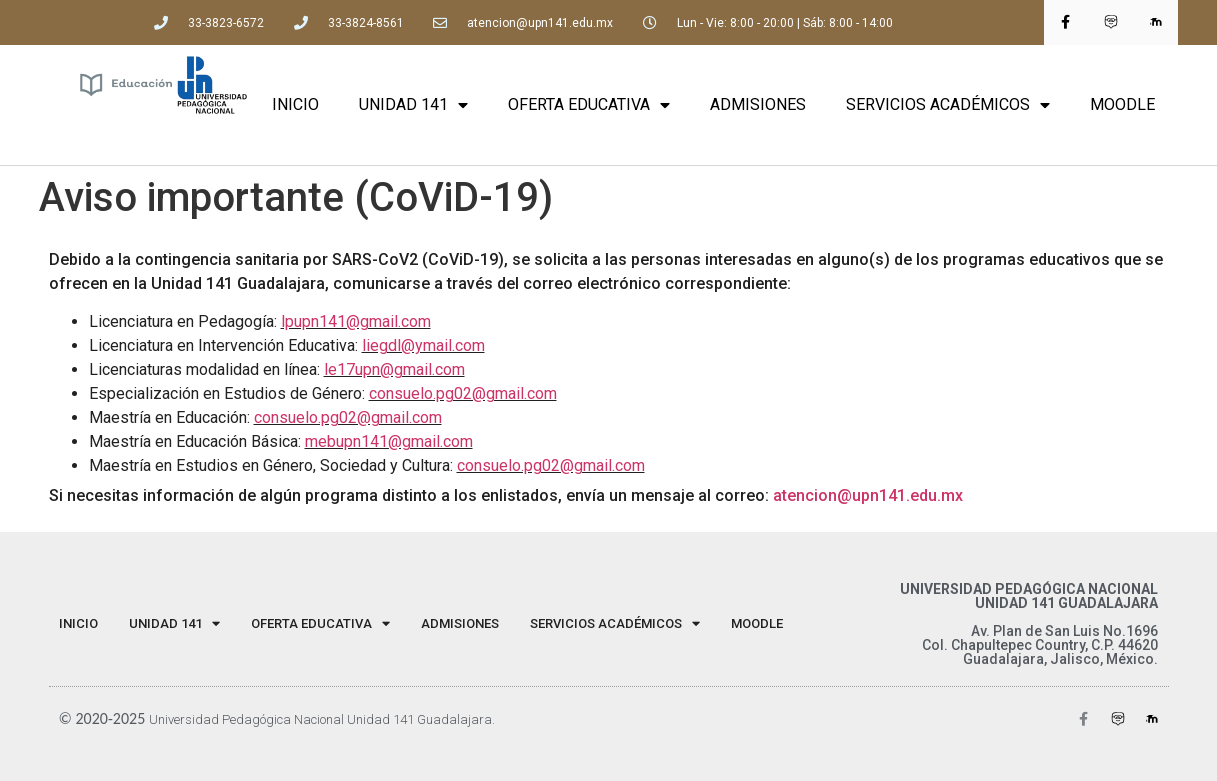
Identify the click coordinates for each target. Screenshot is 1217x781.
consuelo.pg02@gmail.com (463, 393)
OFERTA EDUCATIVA (589, 105)
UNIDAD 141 (413, 105)
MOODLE (1122, 104)
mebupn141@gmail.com (389, 441)
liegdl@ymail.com (423, 345)
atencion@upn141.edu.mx (868, 495)
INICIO (295, 104)
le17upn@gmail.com (394, 369)
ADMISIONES (758, 104)
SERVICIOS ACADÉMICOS (948, 105)
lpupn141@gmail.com (356, 321)
